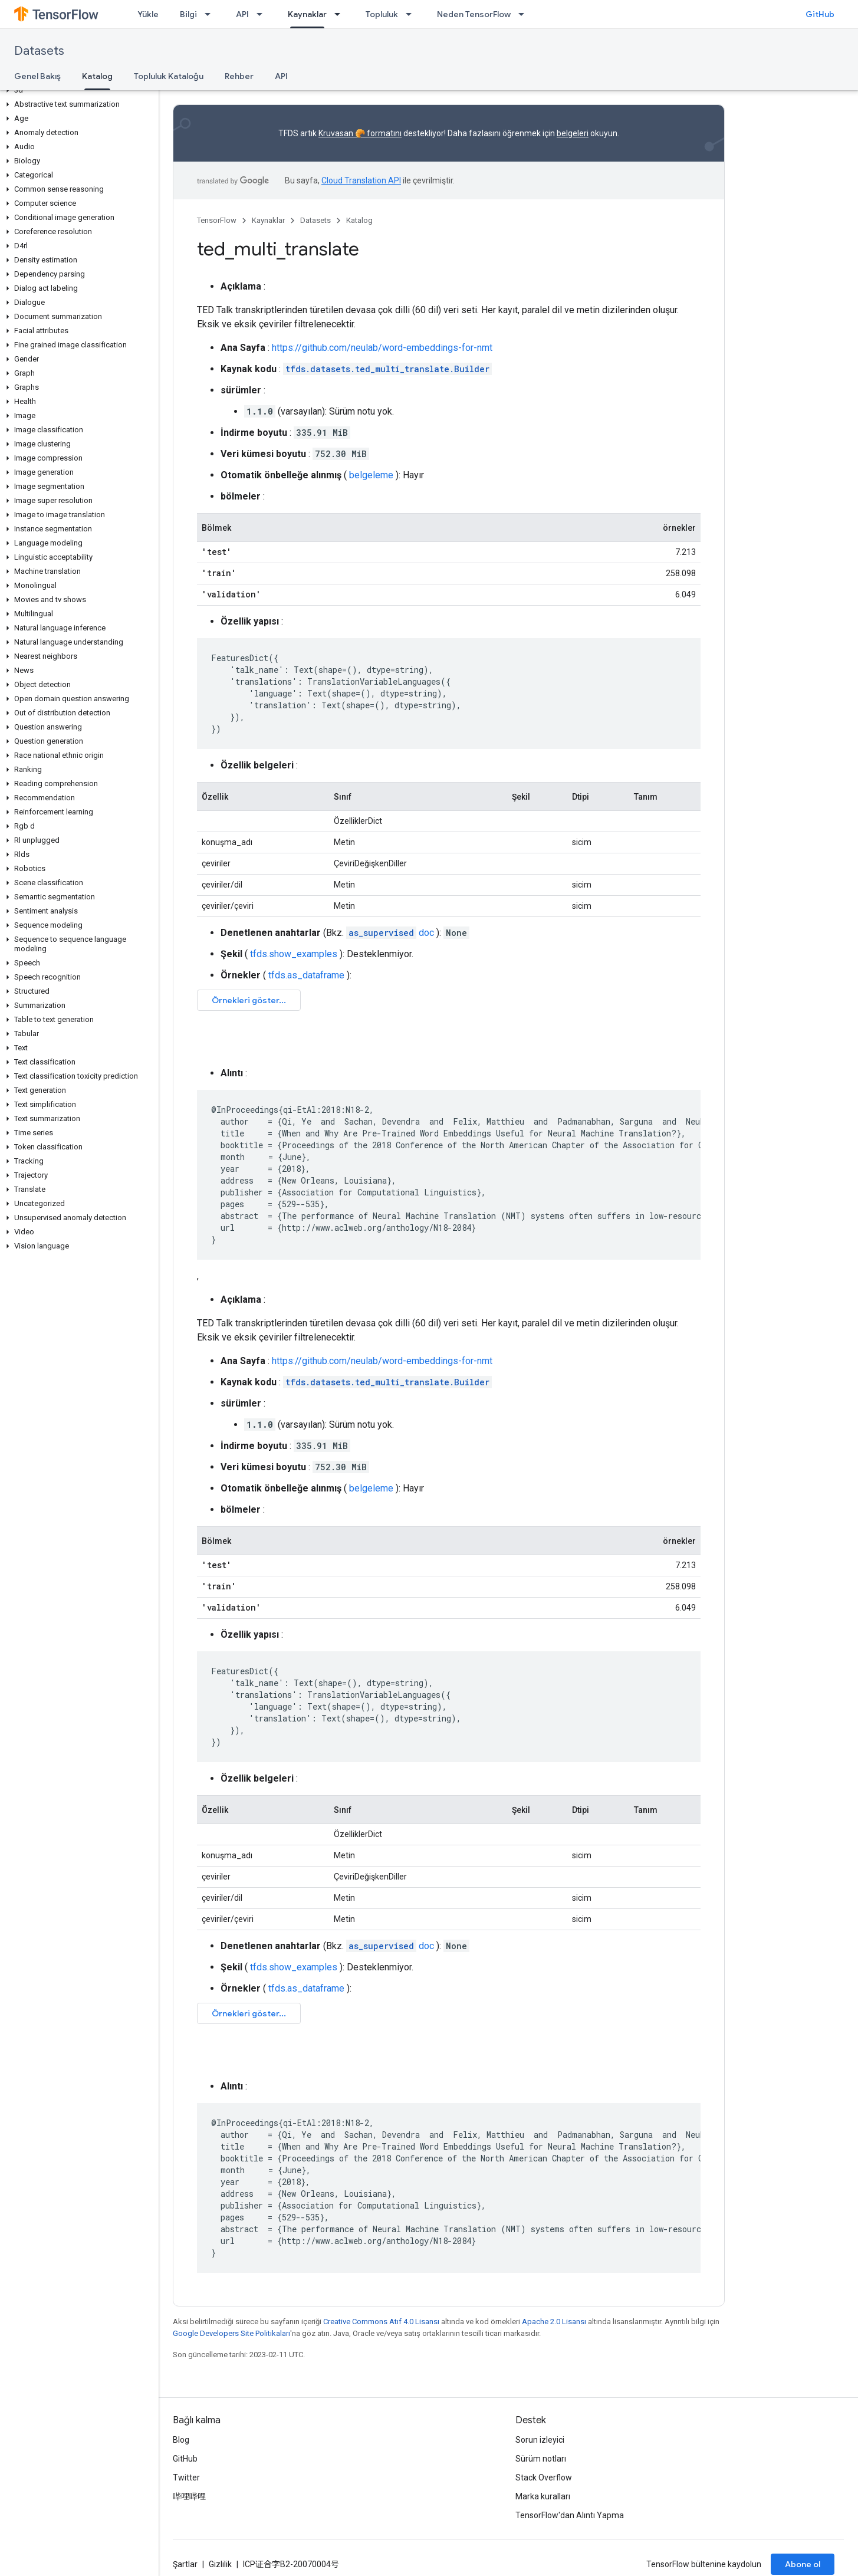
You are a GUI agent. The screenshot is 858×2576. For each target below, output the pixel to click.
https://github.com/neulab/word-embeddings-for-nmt (382, 347)
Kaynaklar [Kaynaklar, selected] (307, 14)
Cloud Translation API (361, 180)
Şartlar (185, 2564)
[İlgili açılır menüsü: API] (263, 14)
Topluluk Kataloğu (168, 76)
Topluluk (382, 14)
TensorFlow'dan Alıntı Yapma (569, 2515)
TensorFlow (216, 220)
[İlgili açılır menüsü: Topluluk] (412, 14)
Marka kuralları (542, 2496)
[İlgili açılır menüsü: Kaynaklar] (341, 14)
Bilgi (188, 14)
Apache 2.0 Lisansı (554, 2321)
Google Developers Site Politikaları (231, 2333)
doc (390, 932)
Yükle (148, 14)
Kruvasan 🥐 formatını (360, 133)
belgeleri (573, 133)
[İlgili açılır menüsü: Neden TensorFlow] (525, 14)
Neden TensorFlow (474, 14)
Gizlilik (220, 2564)
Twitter (186, 2477)
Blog (181, 2439)
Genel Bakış (37, 76)
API (242, 14)
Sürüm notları (540, 2458)
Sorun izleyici (539, 2439)
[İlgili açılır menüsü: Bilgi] (211, 14)
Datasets (39, 51)
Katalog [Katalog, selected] (97, 76)
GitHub (820, 14)
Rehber (239, 76)
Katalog (359, 220)
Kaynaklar (268, 220)
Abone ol (802, 2564)
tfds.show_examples (293, 954)
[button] (77, 90)
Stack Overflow (543, 2477)
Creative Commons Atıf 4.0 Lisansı (381, 2321)
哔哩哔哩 (189, 2496)
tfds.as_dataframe (306, 975)
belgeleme (371, 475)
